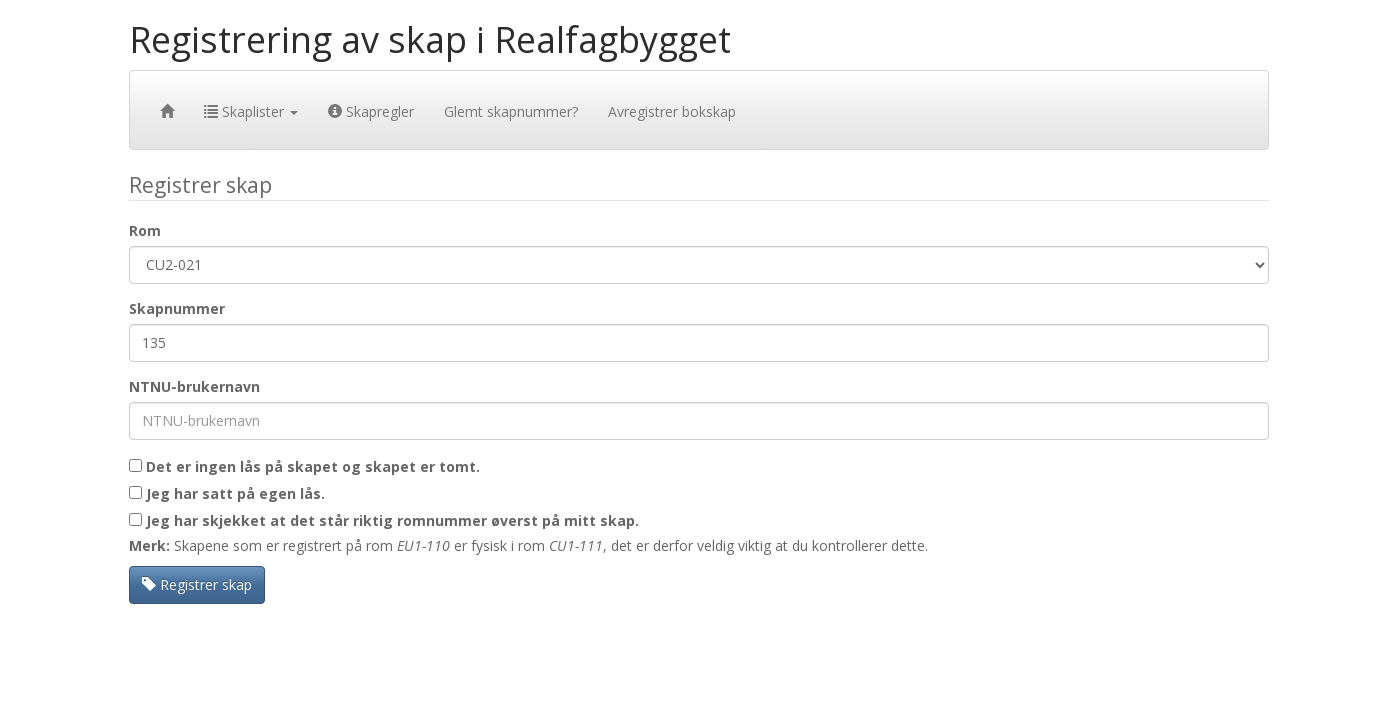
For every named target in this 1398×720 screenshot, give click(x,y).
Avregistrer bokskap (672, 111)
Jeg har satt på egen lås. (227, 493)
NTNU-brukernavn (194, 386)
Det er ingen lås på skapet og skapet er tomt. (304, 466)
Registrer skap (197, 584)
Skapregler (371, 111)
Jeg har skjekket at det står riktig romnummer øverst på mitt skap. (384, 520)
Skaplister (251, 111)
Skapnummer (177, 308)
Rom (145, 230)
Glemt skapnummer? (511, 111)
